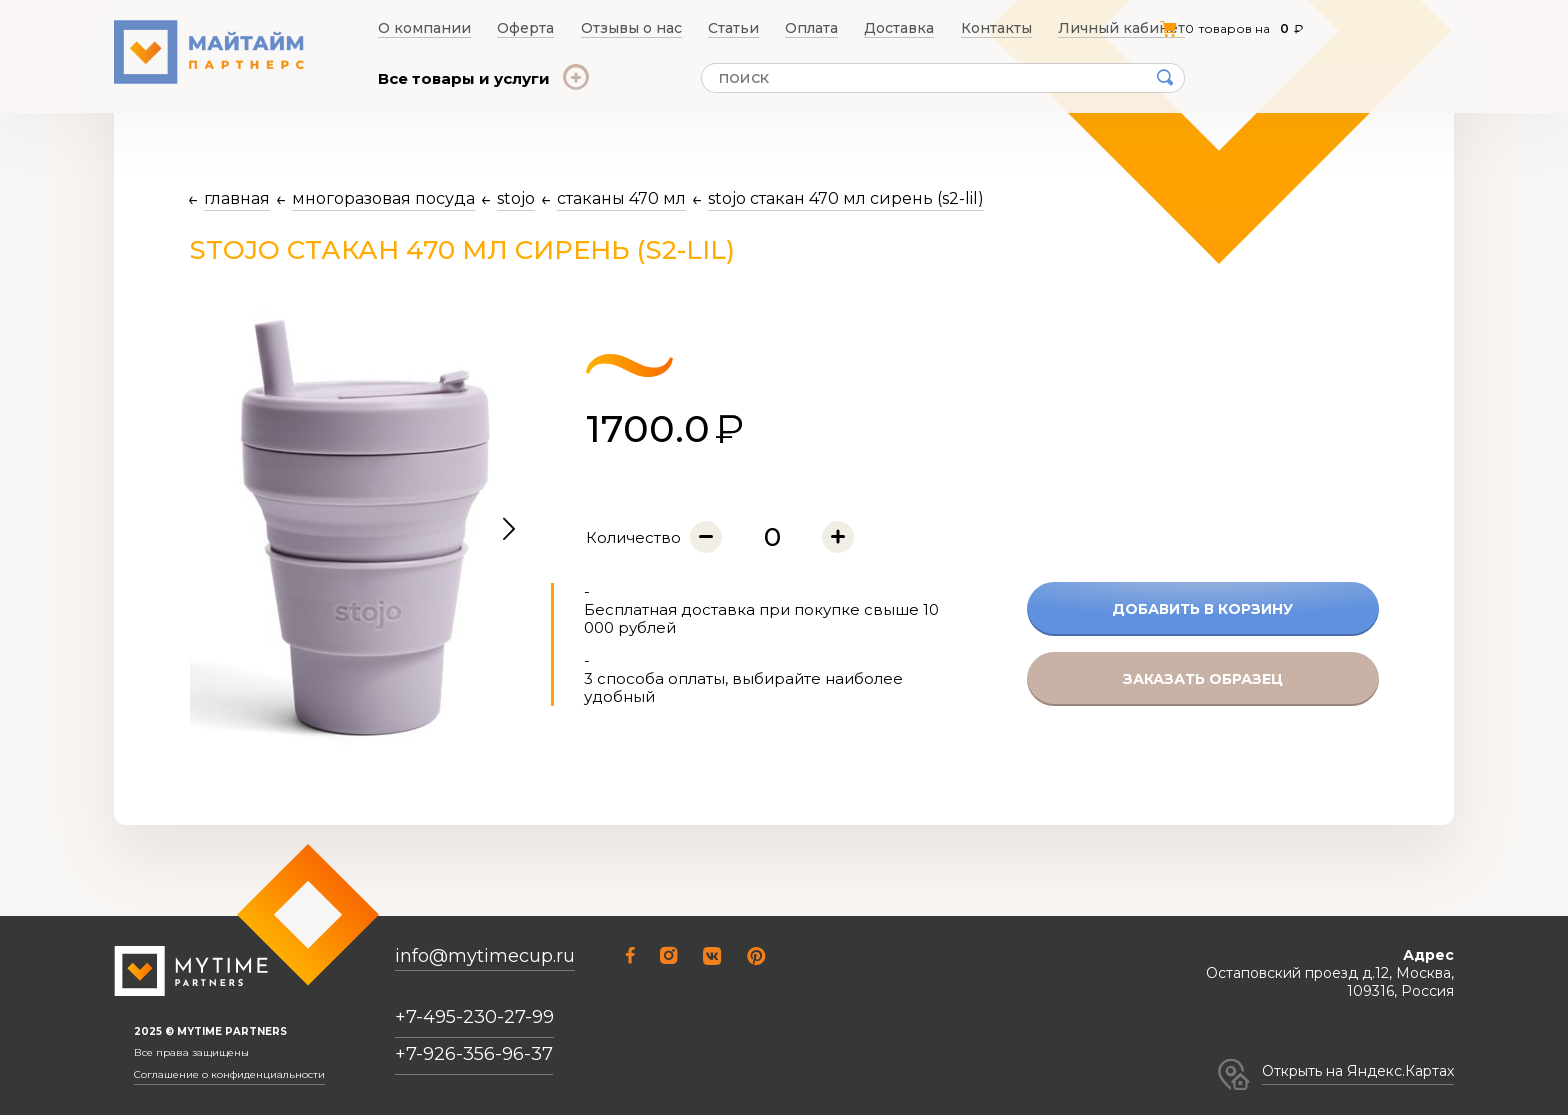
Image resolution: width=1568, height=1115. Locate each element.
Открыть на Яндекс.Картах (1358, 1071)
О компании (418, 28)
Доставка (908, 28)
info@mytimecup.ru (485, 956)
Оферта (521, 28)
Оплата (816, 28)
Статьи (733, 28)
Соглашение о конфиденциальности (229, 1075)
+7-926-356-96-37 (474, 1054)
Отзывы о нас (629, 28)
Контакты (1007, 28)
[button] (509, 530)
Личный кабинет (1129, 28)
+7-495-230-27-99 (474, 1017)
